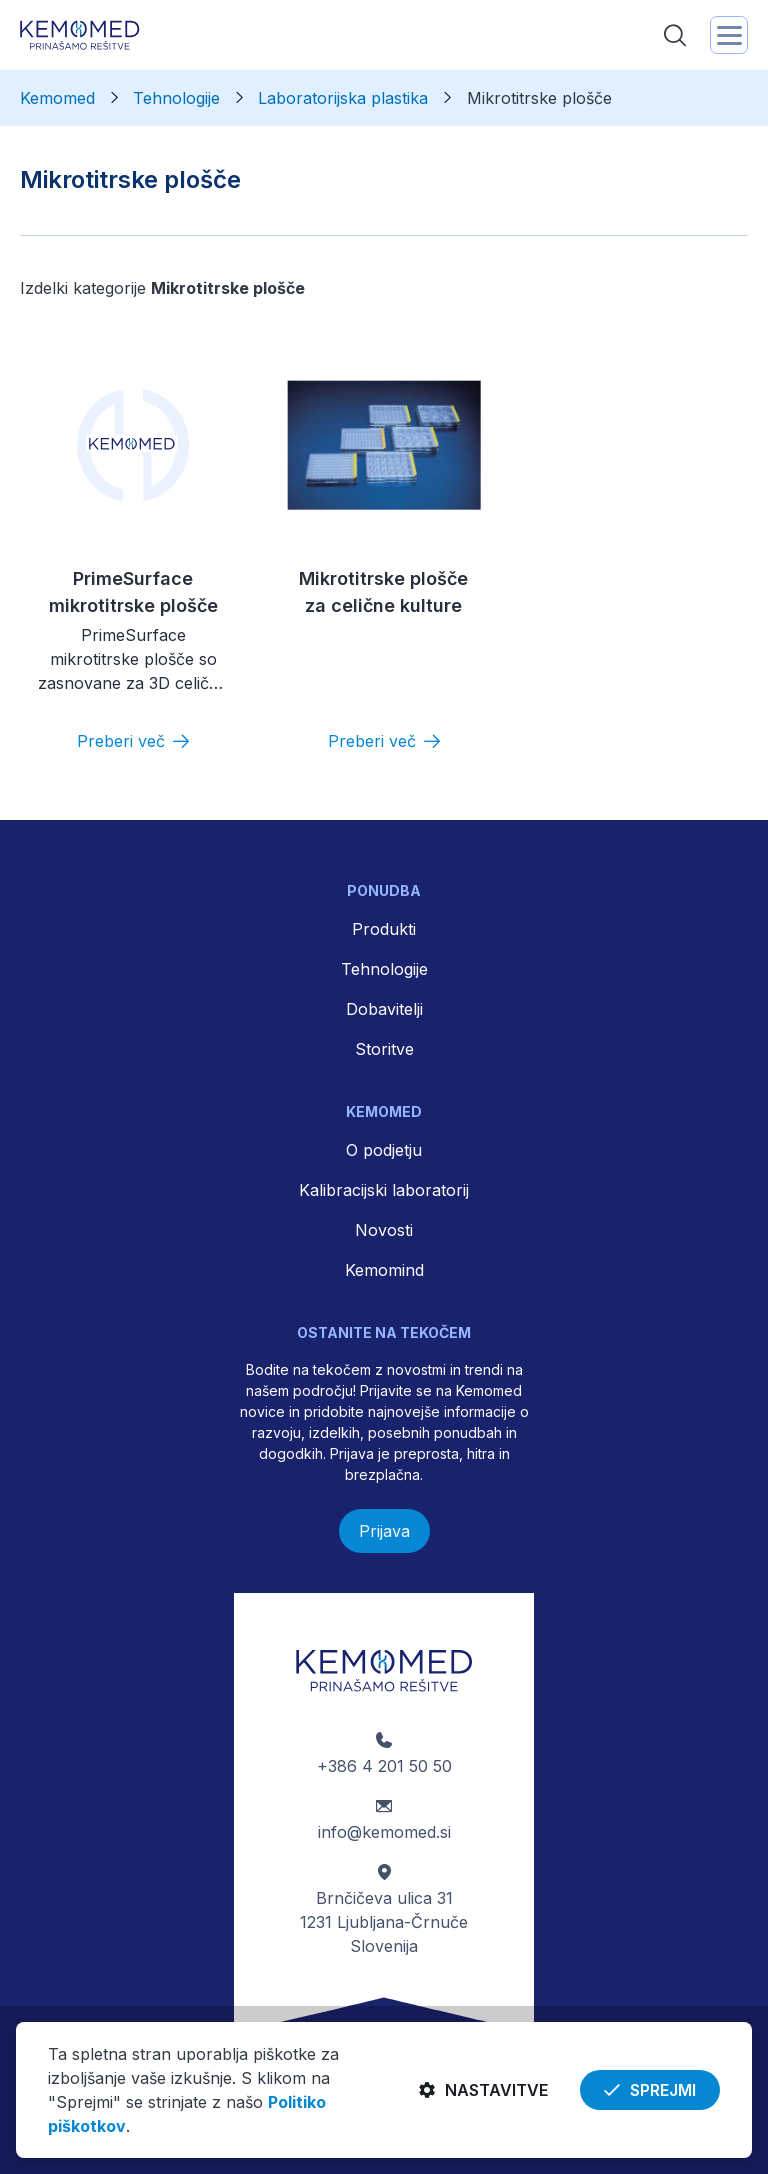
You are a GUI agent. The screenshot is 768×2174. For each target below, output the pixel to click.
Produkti (384, 929)
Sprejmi (650, 2090)
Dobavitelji (384, 1009)
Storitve (384, 1049)
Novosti (384, 1230)
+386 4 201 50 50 (384, 1766)
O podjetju (384, 1150)
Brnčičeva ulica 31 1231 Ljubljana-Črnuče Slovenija (384, 1922)
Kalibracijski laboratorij (384, 1190)
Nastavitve (483, 2090)
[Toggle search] (675, 35)
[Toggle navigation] (729, 35)
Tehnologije (384, 969)
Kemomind (384, 1270)
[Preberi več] (133, 741)
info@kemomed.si (384, 1832)
